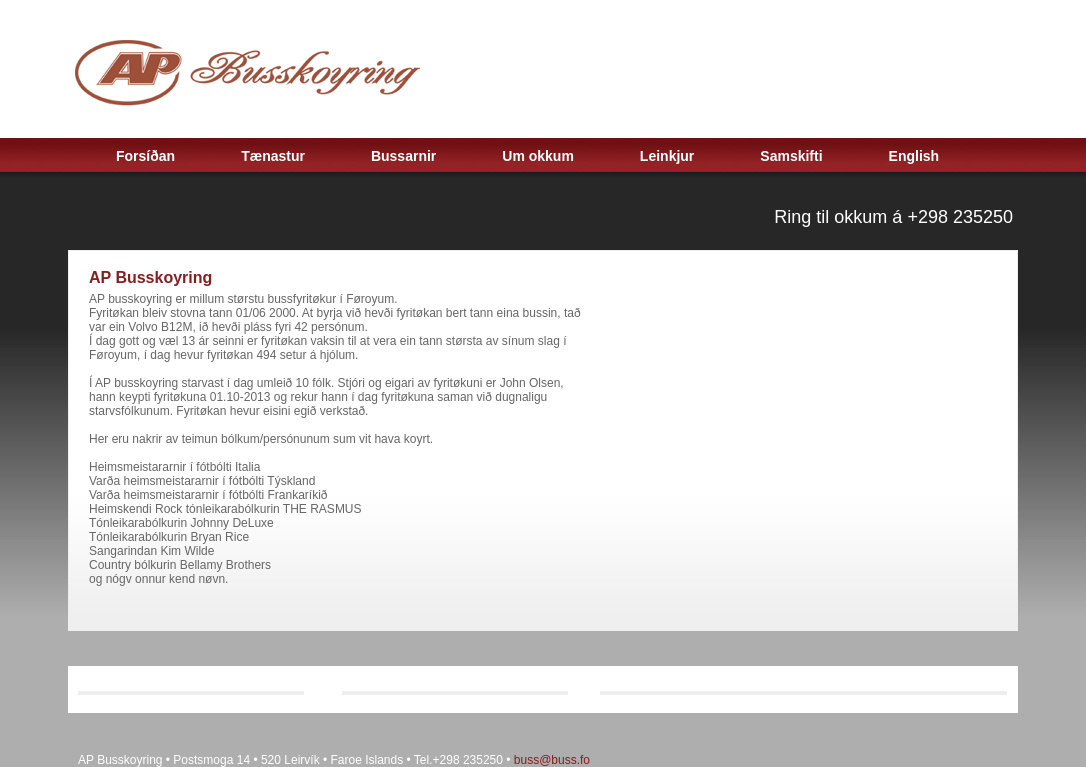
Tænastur (273, 156)
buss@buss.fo (552, 760)
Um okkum (538, 156)
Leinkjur (667, 156)
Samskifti (791, 156)
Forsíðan (145, 156)
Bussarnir (403, 156)
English (914, 156)
